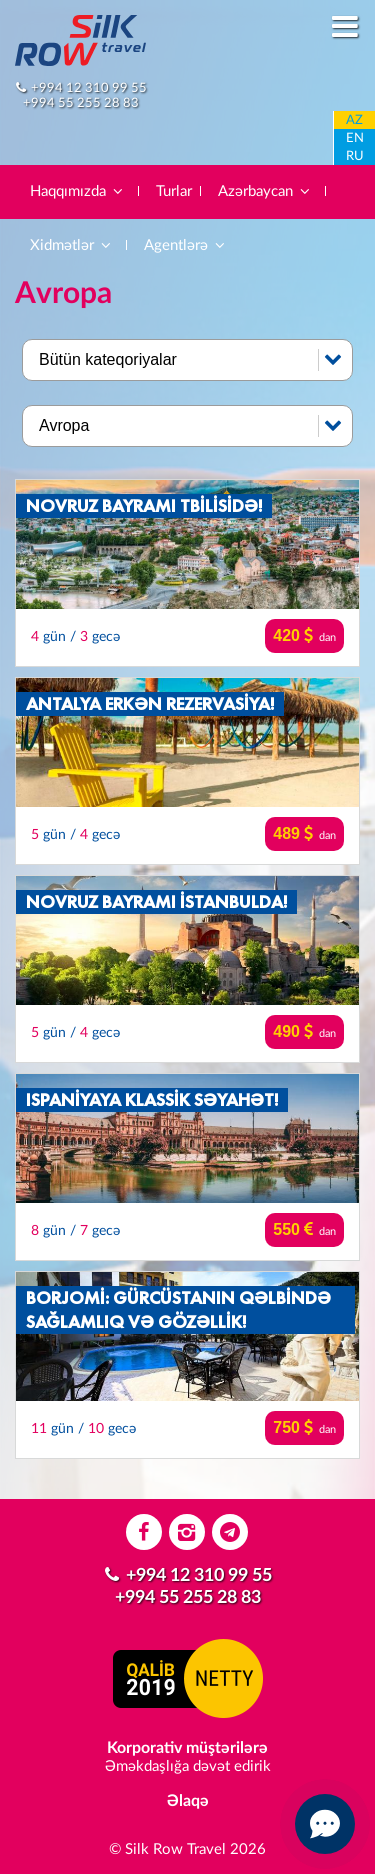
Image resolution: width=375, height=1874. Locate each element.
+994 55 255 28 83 (81, 103)
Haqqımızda (77, 191)
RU (355, 156)
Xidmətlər (71, 245)
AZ (354, 120)
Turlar (174, 191)
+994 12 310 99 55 (89, 88)
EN (355, 138)
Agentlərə (185, 245)
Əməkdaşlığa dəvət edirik (188, 1766)
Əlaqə (188, 1801)
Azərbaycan (265, 191)
